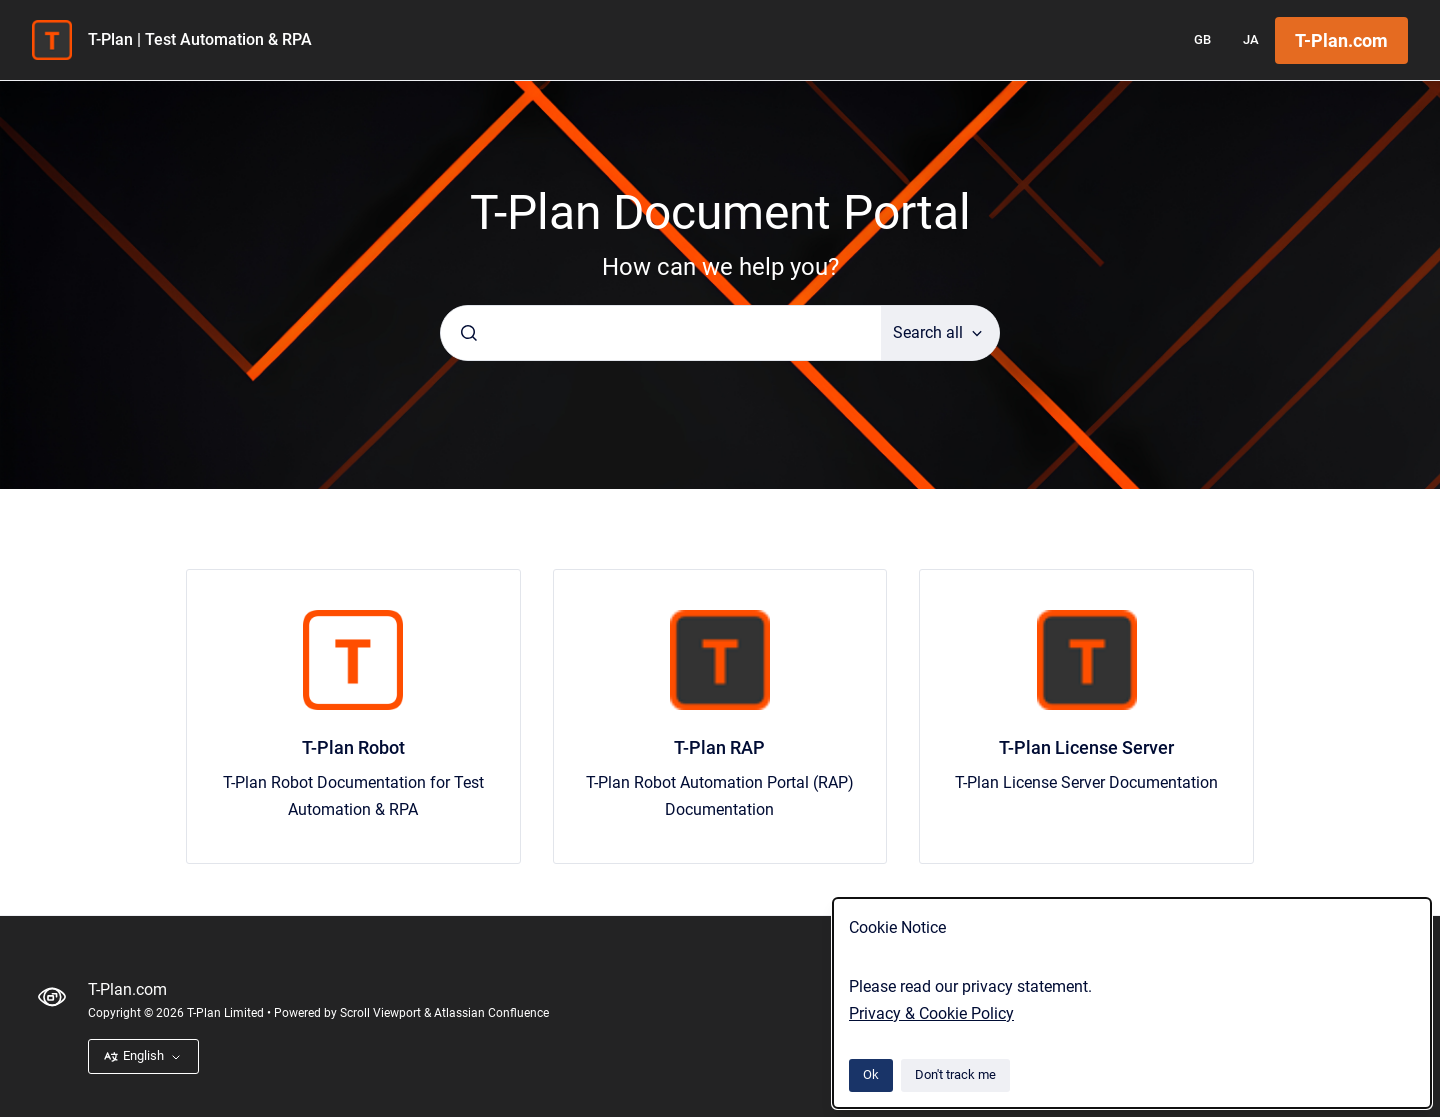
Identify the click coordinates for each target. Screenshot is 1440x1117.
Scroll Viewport (382, 1013)
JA (1251, 39)
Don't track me (955, 1074)
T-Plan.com (1341, 40)
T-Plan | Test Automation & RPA (200, 39)
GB (1202, 39)
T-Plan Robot (353, 747)
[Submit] (469, 333)
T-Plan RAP (719, 747)
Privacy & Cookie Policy (931, 1013)
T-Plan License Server (1086, 747)
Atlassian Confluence (491, 1013)
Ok (871, 1074)
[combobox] (661, 333)
